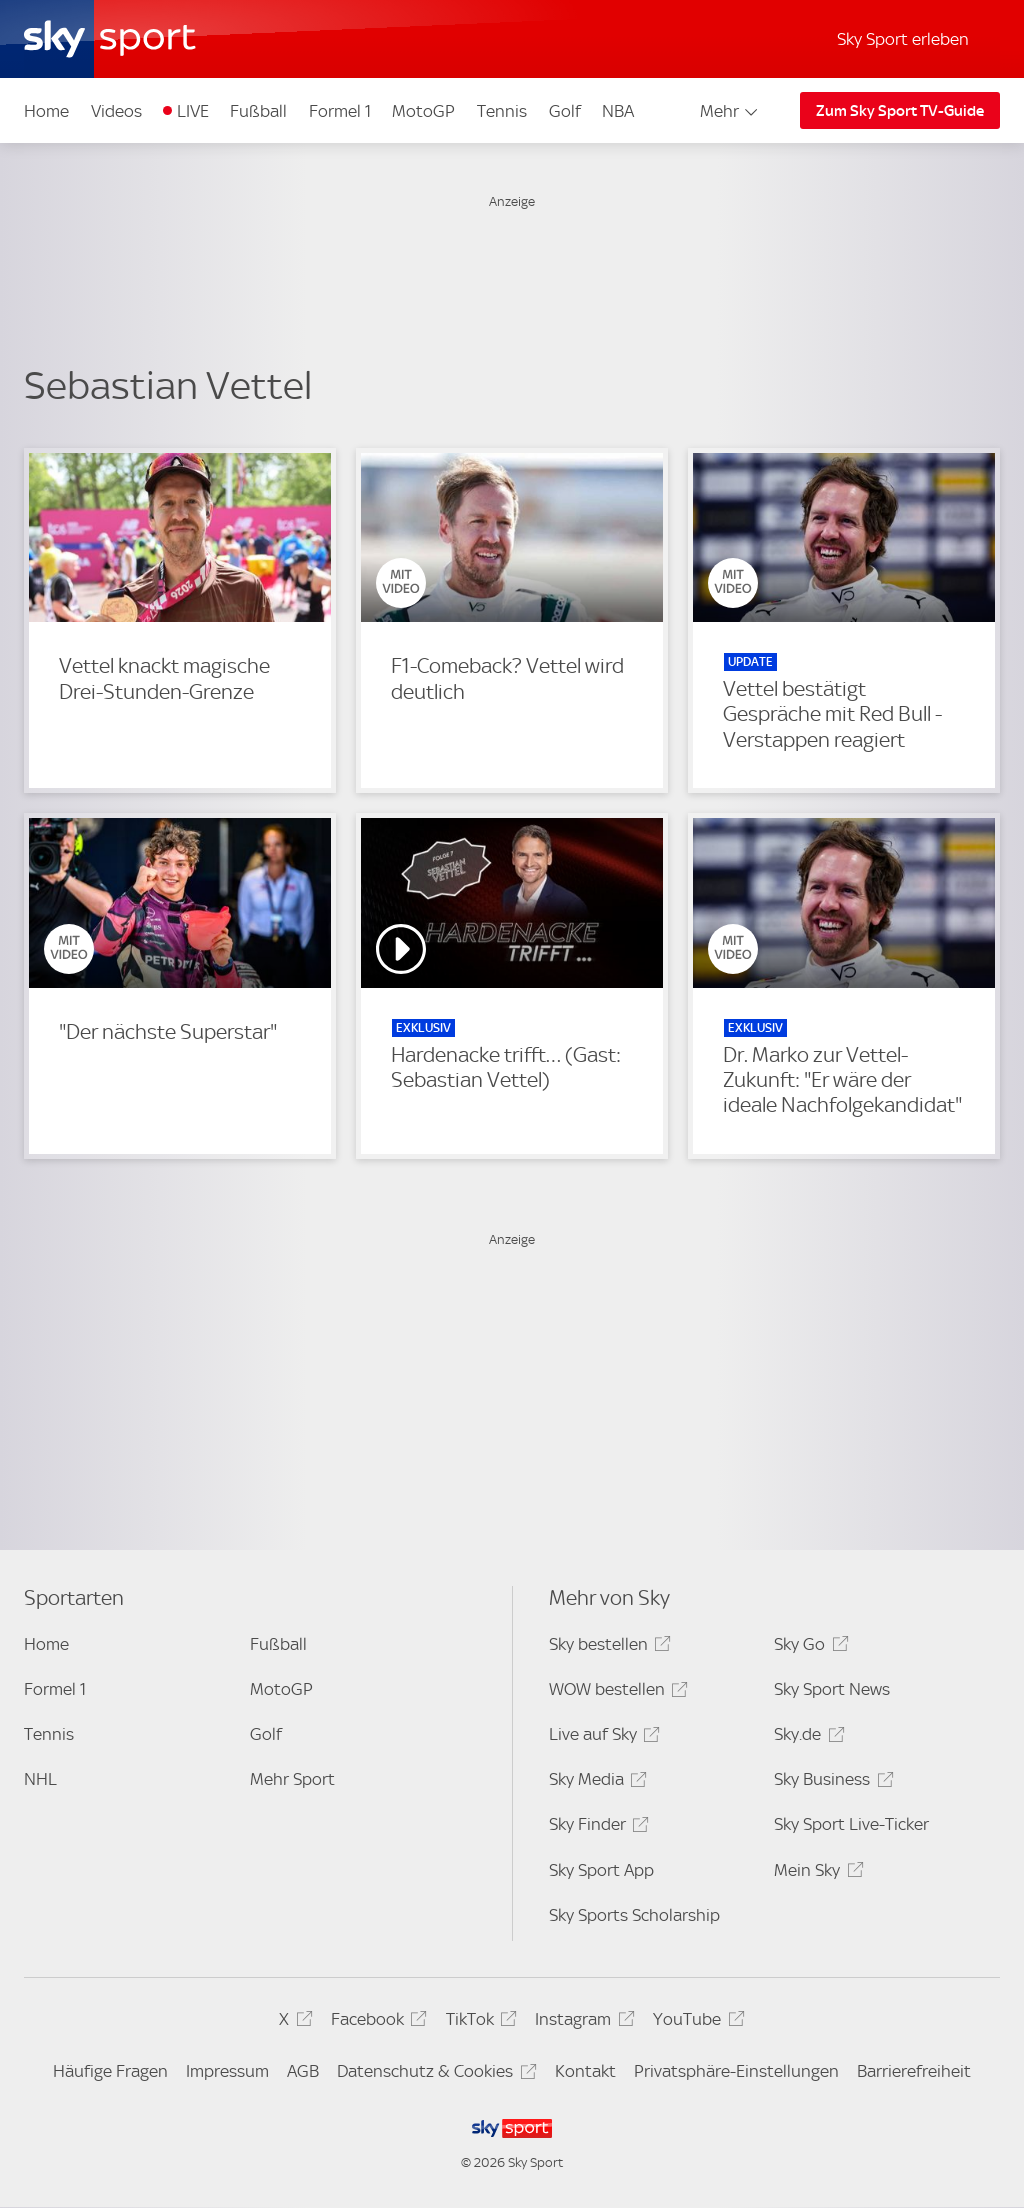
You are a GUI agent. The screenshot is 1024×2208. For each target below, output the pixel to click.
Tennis (502, 111)
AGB (303, 2071)
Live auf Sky (601, 1737)
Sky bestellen (607, 1647)
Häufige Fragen (110, 2071)
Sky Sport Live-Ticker (851, 1824)
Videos (116, 111)
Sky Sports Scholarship (634, 1915)
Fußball (258, 111)
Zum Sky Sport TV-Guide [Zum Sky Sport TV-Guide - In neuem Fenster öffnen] (900, 111)
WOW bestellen (615, 1692)
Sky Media (595, 1782)
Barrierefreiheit (914, 2071)
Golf (565, 111)
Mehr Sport (292, 1779)
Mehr (730, 111)
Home (46, 111)
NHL (40, 1779)
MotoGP (423, 111)
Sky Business (830, 1782)
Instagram (581, 2022)
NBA (618, 111)
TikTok (478, 2022)
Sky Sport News (832, 1689)
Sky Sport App (601, 1870)
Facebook (376, 2022)
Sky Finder (596, 1827)
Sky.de (806, 1737)
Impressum (227, 2071)
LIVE (193, 111)
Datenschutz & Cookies (433, 2074)
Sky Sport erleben (903, 39)
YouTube (695, 2022)
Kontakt (585, 2071)
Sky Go (808, 1647)
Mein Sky (815, 1873)
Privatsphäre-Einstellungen (736, 2071)
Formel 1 (340, 111)
